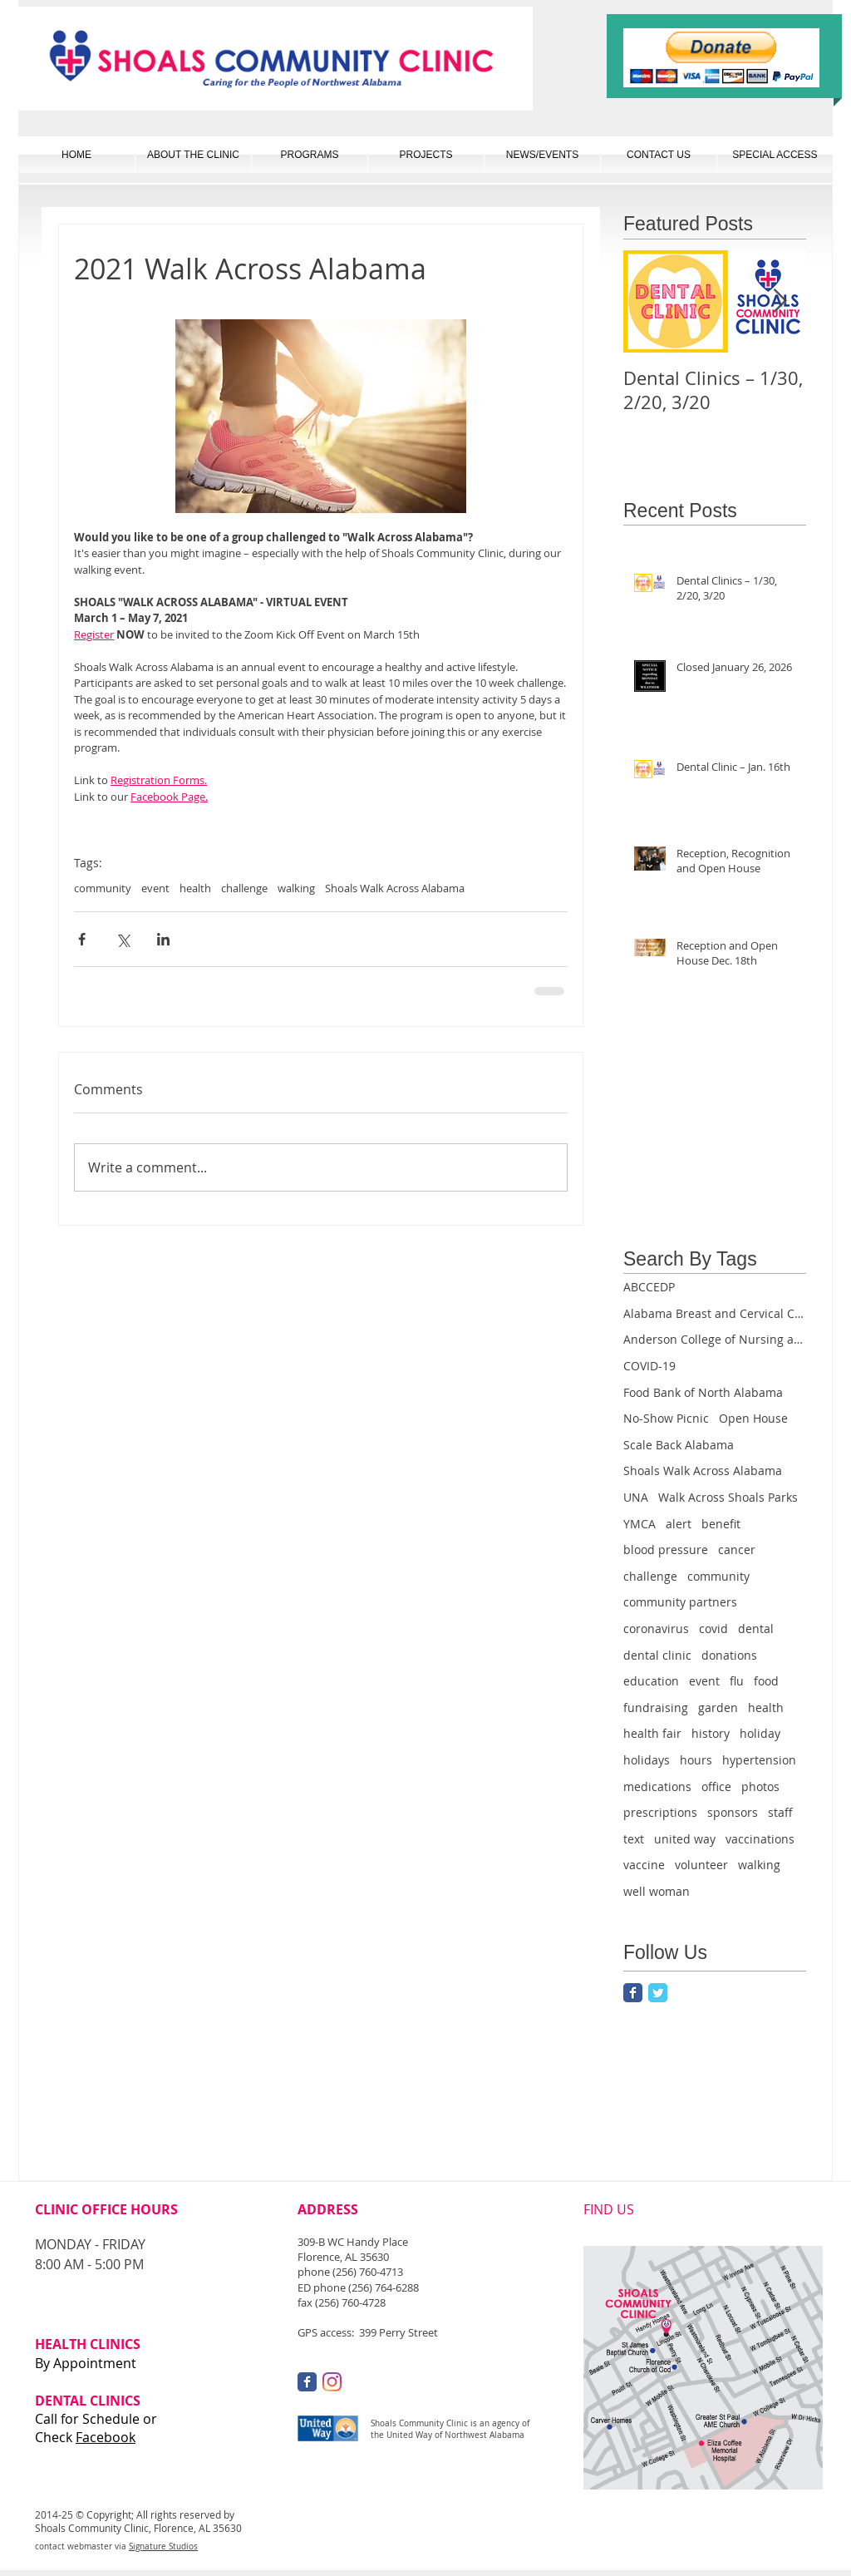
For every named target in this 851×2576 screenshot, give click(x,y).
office (716, 1786)
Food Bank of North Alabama (703, 1392)
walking (296, 888)
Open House (753, 1418)
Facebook (105, 2437)
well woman (656, 1891)
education (651, 1681)
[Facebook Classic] (632, 1992)
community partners (680, 1602)
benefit (720, 1524)
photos (760, 1786)
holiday (760, 1733)
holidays (646, 1760)
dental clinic (657, 1655)
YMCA (639, 1524)
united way (685, 1839)
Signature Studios (163, 2546)
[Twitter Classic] (657, 1992)
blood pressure (665, 1549)
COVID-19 (649, 1366)
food (766, 1681)
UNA (635, 1497)
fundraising (655, 1707)
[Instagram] (332, 2381)
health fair (652, 1733)
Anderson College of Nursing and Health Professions (714, 1339)
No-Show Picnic (666, 1418)
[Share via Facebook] (82, 939)
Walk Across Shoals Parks (728, 1497)
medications (657, 1786)
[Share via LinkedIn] (163, 939)
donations (729, 1655)
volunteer (701, 1865)
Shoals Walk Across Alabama (395, 888)
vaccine (644, 1865)
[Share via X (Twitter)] (122, 939)
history (710, 1733)
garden (718, 1707)
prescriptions (660, 1812)
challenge (244, 888)
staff (780, 1812)
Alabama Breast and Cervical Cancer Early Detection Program (714, 1313)
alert (678, 1524)
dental (756, 1628)
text (633, 1839)
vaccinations (760, 1839)
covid (713, 1628)
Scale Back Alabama (678, 1445)
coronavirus (656, 1628)
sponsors (732, 1812)
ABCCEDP (649, 1287)
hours (696, 1760)
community (102, 888)
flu (737, 1681)
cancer (736, 1549)
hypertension (759, 1760)
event (155, 888)
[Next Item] (779, 301)
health (195, 888)
